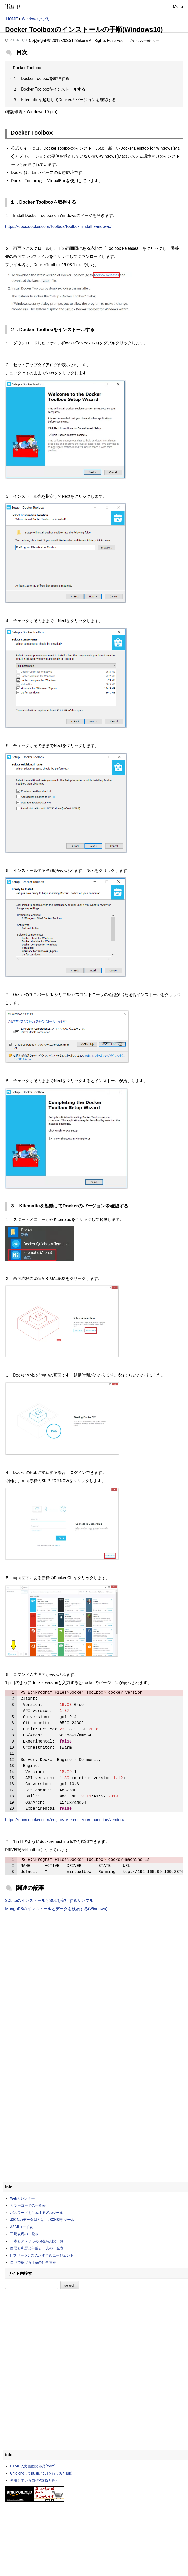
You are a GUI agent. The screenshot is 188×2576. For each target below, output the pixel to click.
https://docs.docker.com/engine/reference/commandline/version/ (65, 1819)
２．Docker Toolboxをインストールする (49, 89)
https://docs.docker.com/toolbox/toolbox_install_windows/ (58, 226)
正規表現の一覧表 (24, 2234)
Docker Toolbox (27, 67)
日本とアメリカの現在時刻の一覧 (36, 2241)
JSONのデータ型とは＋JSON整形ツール (42, 2220)
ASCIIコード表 (21, 2227)
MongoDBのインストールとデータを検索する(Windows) (56, 1908)
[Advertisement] (94, 1957)
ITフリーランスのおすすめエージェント (42, 2255)
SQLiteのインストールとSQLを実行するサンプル (49, 1900)
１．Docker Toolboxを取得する (41, 78)
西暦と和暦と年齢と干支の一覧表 (36, 2248)
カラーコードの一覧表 (28, 2205)
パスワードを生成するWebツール (36, 2213)
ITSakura (13, 7)
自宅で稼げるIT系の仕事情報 (33, 2262)
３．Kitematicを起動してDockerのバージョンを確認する (64, 99)
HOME (12, 19)
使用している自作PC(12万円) (33, 2480)
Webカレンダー (22, 2198)
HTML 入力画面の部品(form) (33, 2466)
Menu (178, 6)
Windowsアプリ (36, 19)
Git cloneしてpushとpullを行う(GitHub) (41, 2473)
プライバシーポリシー (144, 41)
